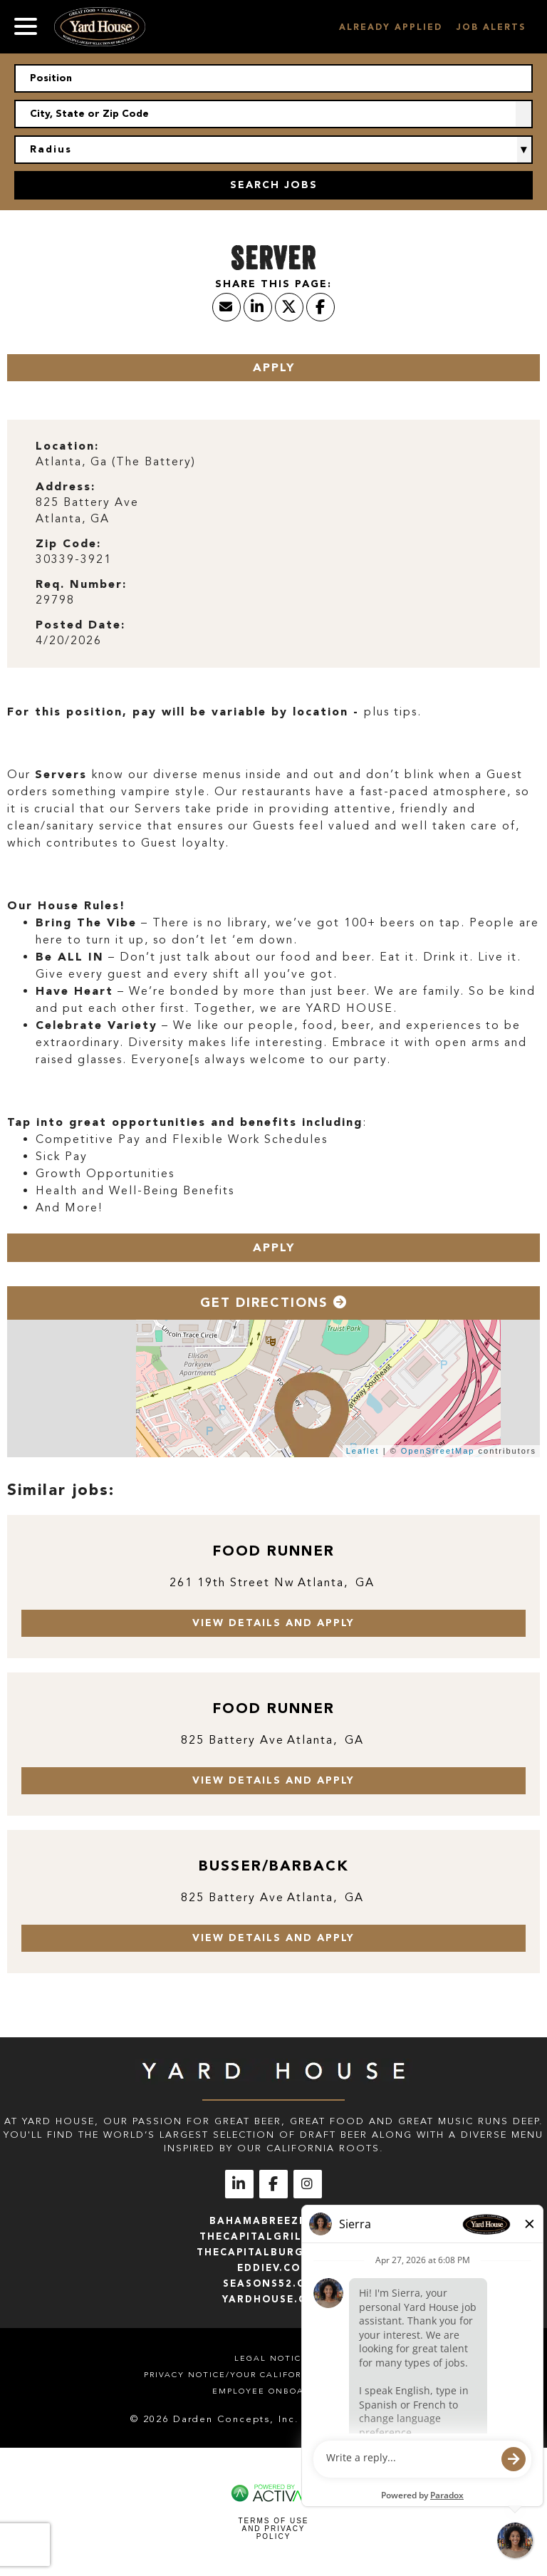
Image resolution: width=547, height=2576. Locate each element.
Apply (274, 367)
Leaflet (363, 1451)
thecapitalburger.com (273, 2252)
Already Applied (390, 27)
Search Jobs (274, 185)
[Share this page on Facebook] (320, 307)
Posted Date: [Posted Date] (80, 624)
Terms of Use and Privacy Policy (273, 2528)
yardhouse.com (273, 2299)
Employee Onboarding (273, 2391)
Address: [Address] (65, 486)
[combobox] (273, 114)
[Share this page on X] (289, 307)
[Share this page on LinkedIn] (258, 307)
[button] (524, 114)
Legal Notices (273, 2358)
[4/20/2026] (273, 641)
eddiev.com (274, 2267)
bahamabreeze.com (273, 2220)
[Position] (273, 78)
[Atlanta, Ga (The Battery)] (273, 462)
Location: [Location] (67, 445)
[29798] (273, 600)
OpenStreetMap (438, 1451)
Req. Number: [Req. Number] (81, 584)
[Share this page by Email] (226, 307)
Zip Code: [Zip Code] (68, 543)
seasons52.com (273, 2283)
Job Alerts (491, 27)
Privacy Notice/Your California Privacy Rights (273, 2374)
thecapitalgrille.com (273, 2236)
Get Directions (274, 1302)
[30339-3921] (273, 560)
